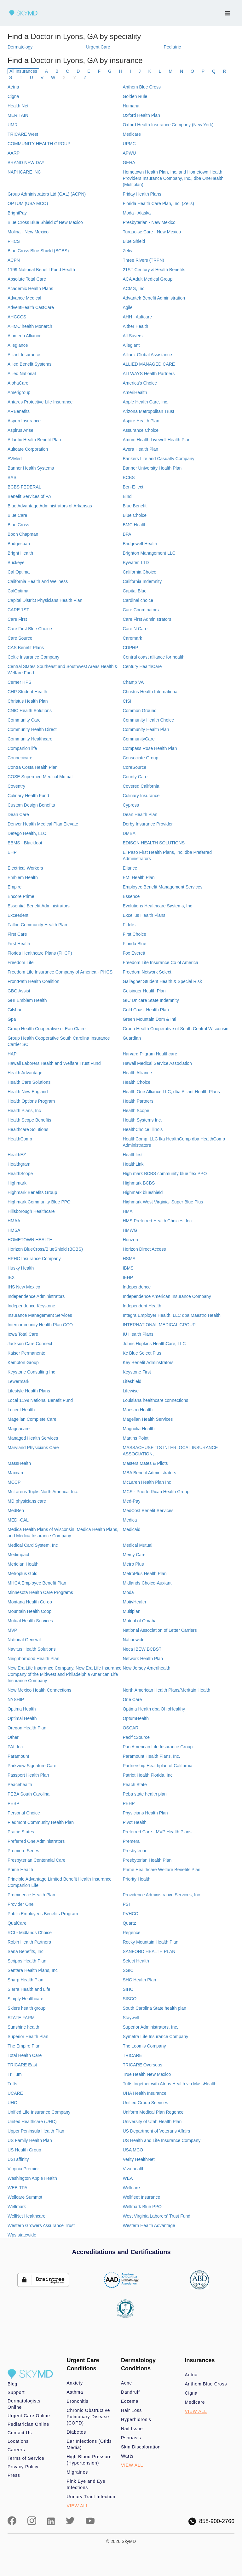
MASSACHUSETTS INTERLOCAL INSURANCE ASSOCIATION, (170, 1450)
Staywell (131, 2017)
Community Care (24, 720)
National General (24, 1639)
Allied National (22, 373)
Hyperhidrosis (136, 2419)
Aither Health (135, 326)
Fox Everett (134, 953)
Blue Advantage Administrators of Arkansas (50, 505)
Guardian (132, 1038)
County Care (135, 776)
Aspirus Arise (20, 430)
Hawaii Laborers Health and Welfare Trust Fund (54, 1063)
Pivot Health (134, 1822)
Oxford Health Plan (141, 115)
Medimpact (18, 1554)
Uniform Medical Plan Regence (153, 2112)
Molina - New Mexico (28, 231)
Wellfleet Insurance (141, 2197)
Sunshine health (23, 2027)
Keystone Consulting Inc (31, 1371)
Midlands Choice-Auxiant (147, 1582)
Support (16, 2392)
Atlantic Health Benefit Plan (34, 439)
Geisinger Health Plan (144, 990)
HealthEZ (17, 1154)
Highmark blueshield (143, 1192)
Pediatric (172, 46)
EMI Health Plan (138, 877)
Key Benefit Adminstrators (148, 1362)
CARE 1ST (18, 609)
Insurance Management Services (40, 1315)
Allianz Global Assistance (147, 354)
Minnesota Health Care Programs (40, 1592)
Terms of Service (26, 2458)
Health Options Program (31, 1101)
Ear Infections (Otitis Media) (89, 2444)
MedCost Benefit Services (148, 1510)
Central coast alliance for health (153, 657)
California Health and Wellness (38, 581)
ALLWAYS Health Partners (149, 373)
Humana (131, 105)
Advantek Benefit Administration (154, 297)
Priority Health (136, 1879)
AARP (14, 153)
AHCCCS (17, 316)
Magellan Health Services (148, 1419)
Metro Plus (133, 1564)
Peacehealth (20, 1784)
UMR (13, 124)
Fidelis (129, 924)
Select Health (136, 1960)
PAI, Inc (15, 1746)
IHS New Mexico (24, 1286)
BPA (127, 534)
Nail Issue (132, 2428)
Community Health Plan (146, 729)
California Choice (139, 571)
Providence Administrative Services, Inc (161, 1894)
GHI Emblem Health (27, 1000)
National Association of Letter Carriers (160, 1630)
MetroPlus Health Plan (144, 1573)
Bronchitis (78, 2401)
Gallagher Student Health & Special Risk (162, 981)
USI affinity (18, 2159)
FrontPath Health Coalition (33, 981)
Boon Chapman (23, 534)
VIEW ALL (78, 2505)
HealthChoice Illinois (143, 1129)
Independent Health (142, 1305)
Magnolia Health (138, 1428)
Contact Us (20, 2432)
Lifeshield (132, 1381)
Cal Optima (19, 571)
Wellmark (17, 2206)
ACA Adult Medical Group (147, 279)
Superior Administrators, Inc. (150, 2027)
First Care (17, 934)
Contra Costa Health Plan (33, 767)
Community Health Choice (148, 720)
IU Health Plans (138, 1334)
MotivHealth (134, 1601)
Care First (17, 619)
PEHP (129, 1803)
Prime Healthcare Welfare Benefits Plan (161, 1869)
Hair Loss (131, 2410)
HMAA (14, 1220)
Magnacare (19, 1428)
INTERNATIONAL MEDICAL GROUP (159, 1324)
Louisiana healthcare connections (155, 1400)
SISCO (129, 1998)
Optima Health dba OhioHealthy (154, 1708)
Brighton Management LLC (149, 553)
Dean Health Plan (140, 814)
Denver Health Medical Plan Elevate (43, 823)
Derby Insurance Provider (148, 823)
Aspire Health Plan (141, 420)
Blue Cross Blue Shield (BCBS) (38, 250)
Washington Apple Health (32, 2178)
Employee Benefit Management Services (162, 886)
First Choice (134, 934)
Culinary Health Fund (28, 795)
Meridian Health (23, 1564)
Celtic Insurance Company (33, 657)
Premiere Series (23, 1850)
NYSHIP (16, 1699)
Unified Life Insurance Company (39, 2112)
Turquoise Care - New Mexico (152, 231)
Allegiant (131, 345)
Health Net (18, 105)
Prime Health (20, 1869)
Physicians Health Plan (145, 1812)
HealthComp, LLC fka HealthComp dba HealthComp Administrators (174, 1142)
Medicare (132, 134)
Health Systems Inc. (142, 1119)
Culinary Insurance (141, 795)
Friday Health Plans (142, 194)
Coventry (16, 786)
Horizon (130, 1239)
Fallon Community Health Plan (37, 924)
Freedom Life (20, 962)
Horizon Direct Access (144, 1249)
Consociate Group (140, 757)
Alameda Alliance (24, 335)
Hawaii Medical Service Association (157, 1063)
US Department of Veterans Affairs (156, 2130)
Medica (130, 1519)
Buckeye (16, 562)
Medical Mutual (137, 1545)
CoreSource (134, 767)
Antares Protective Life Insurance (40, 401)
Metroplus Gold (22, 1573)
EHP (12, 852)
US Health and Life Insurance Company (161, 2140)
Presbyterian (135, 1850)
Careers (16, 2449)
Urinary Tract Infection (91, 2496)
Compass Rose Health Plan (150, 748)
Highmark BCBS (139, 1182)
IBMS (128, 1268)
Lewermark (18, 1381)
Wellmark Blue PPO (142, 2206)
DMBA (129, 833)
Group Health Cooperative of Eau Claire (46, 1028)
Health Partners (138, 1101)
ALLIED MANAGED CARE (149, 364)
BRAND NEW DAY (26, 162)
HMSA (14, 1230)
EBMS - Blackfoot (25, 842)
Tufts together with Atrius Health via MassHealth (169, 2083)
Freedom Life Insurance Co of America (160, 962)
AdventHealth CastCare (31, 307)
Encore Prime (21, 896)
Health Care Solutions (29, 1082)
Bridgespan (19, 543)
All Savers (132, 335)
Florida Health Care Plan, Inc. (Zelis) (158, 203)
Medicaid (131, 1529)
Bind (127, 496)
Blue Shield (134, 241)
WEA (128, 2178)
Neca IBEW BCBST (142, 1649)
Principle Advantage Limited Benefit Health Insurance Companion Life (60, 1882)
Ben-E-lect (133, 486)
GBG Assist (19, 990)
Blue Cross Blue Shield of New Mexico (45, 222)
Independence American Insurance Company (167, 1296)
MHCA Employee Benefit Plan (37, 1582)
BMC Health (134, 524)
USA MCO (133, 2149)
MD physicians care (27, 1501)
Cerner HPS (19, 682)
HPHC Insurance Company (34, 1258)
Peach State (135, 1784)
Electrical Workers (25, 868)
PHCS (14, 241)
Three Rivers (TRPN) (143, 260)
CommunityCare (138, 738)
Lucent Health (21, 1409)
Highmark (17, 1182)
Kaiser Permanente (26, 1353)
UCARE (15, 2093)
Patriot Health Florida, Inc (147, 1775)
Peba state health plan (144, 1793)
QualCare (17, 1923)
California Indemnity (142, 581)
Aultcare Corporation (28, 449)
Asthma (75, 2392)
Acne (126, 2382)
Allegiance (18, 345)
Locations (18, 2441)
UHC (12, 2102)
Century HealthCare (142, 666)
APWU (129, 153)
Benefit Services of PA (29, 496)
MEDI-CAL (18, 1519)
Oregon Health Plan (27, 1727)
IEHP (128, 1277)
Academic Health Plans (30, 288)
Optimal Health (22, 1718)
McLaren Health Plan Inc (147, 1482)
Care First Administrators (147, 619)
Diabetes (76, 2432)
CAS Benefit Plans (26, 647)
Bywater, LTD (136, 562)
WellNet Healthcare (26, 2216)
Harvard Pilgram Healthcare (150, 1053)
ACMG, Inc (133, 288)
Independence (137, 1286)
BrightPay (17, 212)
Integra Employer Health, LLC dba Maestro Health (172, 1315)
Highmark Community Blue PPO (39, 1201)
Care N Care (135, 628)
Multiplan (131, 1611)
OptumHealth (135, 1718)
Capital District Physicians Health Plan (45, 600)
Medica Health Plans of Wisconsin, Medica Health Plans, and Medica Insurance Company (63, 1532)
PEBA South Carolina (28, 1793)
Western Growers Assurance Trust (41, 2225)
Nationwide (133, 1639)
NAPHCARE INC (24, 171)
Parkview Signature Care (32, 1765)
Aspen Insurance (24, 420)
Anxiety (75, 2382)
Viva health (133, 2168)
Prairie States (21, 1831)
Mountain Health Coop (29, 1611)
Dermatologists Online (24, 2404)
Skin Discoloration (141, 2446)
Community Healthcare (30, 738)
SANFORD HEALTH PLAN (149, 1951)
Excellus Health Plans (144, 915)
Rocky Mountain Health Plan (150, 1942)
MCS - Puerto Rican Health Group (156, 1491)
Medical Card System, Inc (33, 1545)
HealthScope (20, 1173)
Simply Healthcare (25, 1998)
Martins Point (135, 1438)
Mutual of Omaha (139, 1620)
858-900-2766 (211, 2521)
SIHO (128, 1989)
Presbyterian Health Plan (147, 1860)
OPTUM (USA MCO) (28, 203)
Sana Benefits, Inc (25, 1951)
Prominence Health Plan (31, 1894)
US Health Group (24, 2149)
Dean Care (18, 814)
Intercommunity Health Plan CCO (40, 1324)
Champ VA (133, 682)
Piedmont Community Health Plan (41, 1822)
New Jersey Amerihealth (146, 1668)
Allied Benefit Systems (29, 364)
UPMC (129, 143)
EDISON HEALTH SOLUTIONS (154, 842)
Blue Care (17, 515)
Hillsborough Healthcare (31, 1211)
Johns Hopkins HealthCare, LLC (154, 1343)
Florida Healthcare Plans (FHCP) (40, 953)
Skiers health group (27, 2008)
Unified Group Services (145, 2102)
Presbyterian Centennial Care (37, 1860)
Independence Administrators (36, 1296)
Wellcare (131, 2187)
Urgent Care (98, 46)
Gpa (12, 1019)
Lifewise (131, 1390)
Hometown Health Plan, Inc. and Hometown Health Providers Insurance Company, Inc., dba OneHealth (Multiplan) (173, 178)
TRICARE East (22, 2064)
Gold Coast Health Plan (146, 1009)
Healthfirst (132, 1154)
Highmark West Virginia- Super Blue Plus (163, 1201)
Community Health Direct (32, 729)
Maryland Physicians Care (33, 1447)
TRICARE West (23, 134)
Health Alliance (137, 1072)
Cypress (131, 805)
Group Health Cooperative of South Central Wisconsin (175, 1028)
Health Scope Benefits (29, 1119)
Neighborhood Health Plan (33, 1658)
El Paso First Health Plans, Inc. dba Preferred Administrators (167, 855)
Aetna (13, 86)
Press (14, 2475)
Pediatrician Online (28, 2424)
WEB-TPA (17, 2187)
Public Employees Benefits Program (43, 1913)
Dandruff (130, 2392)
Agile (127, 307)
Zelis (127, 250)
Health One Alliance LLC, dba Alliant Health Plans (171, 1091)
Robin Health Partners (29, 1942)
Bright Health (20, 553)
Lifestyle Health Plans (29, 1390)
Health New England (28, 1091)
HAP (12, 1053)
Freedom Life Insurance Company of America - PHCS (60, 971)
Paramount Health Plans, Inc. (151, 1756)
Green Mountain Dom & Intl (149, 1019)
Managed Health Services (33, 1438)
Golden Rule (135, 96)
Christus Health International (150, 691)
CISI (127, 701)
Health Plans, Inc (24, 1110)
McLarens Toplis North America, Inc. (43, 1491)
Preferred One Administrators (36, 1841)
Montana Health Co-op (30, 1601)
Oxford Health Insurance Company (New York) (168, 124)
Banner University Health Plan (152, 468)
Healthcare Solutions (28, 1129)
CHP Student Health (27, 691)
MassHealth (19, 1463)
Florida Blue (134, 943)
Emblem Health (23, 877)
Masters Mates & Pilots (145, 1463)
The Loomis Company (144, 2045)
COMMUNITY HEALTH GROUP (39, 143)
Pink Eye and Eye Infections (86, 2484)
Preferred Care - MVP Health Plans (157, 1831)
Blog (12, 2383)
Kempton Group (23, 1362)
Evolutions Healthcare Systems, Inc (157, 905)
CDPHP (130, 647)
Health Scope (136, 1110)
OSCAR (130, 1727)
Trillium (15, 2074)
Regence (131, 1932)
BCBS (129, 477)
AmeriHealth (135, 392)
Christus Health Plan (28, 701)
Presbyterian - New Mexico (149, 222)
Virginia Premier (23, 2168)
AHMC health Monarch (30, 326)
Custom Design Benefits (31, 805)
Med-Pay (131, 1501)
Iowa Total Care (23, 1334)
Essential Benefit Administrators (39, 905)
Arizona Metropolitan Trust (148, 411)
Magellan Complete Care (32, 1419)
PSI (126, 1904)
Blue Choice (135, 515)
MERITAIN (18, 115)
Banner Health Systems (31, 468)
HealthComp (20, 1138)
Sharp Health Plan (25, 1979)
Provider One (20, 1904)
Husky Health (21, 1268)
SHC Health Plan (139, 1979)
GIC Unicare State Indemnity (151, 1000)
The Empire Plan (24, 2045)
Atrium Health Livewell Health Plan (156, 439)
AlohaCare (18, 383)
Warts (127, 2456)
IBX (11, 1277)
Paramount (18, 1756)
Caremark (132, 638)
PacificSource (136, 1737)
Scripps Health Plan (27, 1960)
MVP (12, 1630)
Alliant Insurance (24, 354)
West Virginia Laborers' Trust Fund (156, 2216)
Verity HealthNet (138, 2159)
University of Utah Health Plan (152, 2121)
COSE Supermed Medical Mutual (40, 776)
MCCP (14, 1482)
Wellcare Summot (25, 2197)
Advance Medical (24, 297)
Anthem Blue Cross (142, 86)
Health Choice (136, 1082)
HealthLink (133, 1164)
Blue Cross (18, 524)
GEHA (129, 162)
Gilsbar (14, 1009)
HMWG (130, 1230)
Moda (128, 1592)
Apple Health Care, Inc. (145, 401)
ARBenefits (19, 411)
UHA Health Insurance (144, 2093)
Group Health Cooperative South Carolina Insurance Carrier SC (59, 1041)
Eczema (129, 2401)
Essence (131, 896)
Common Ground (139, 710)
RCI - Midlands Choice (30, 1932)
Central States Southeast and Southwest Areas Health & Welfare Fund (63, 669)
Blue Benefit (135, 505)
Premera (131, 1841)
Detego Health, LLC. (28, 833)
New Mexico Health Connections (39, 1690)
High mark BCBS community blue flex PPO (165, 1173)
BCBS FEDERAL (24, 486)
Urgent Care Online (29, 2415)
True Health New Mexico (147, 2074)
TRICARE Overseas (142, 2064)
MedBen (16, 1510)
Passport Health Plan (28, 1775)
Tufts (12, 2083)
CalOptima (18, 590)
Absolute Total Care (27, 279)
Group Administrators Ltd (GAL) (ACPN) (47, 194)
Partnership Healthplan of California (157, 1765)
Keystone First (137, 1371)
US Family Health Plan (30, 2140)
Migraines (77, 2472)
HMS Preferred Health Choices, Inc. (158, 1220)
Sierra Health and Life (29, 1989)
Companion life (22, 748)
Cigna (13, 96)
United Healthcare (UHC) (32, 2121)
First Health (19, 943)
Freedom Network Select (147, 971)
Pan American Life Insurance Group (158, 1746)
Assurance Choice (140, 430)
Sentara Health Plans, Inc (33, 1970)
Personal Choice (24, 1812)
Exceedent (18, 915)
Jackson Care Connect (30, 1343)
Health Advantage (25, 1072)
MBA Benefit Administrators (149, 1472)
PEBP (13, 1803)
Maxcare (16, 1472)
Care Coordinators (140, 609)
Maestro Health (138, 1409)
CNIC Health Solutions (30, 710)
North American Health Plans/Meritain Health (166, 1690)
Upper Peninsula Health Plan (36, 2130)
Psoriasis (131, 2437)
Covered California (141, 786)
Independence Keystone (31, 1305)
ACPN (14, 260)
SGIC (128, 1970)
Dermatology (20, 46)
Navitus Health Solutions (32, 1649)
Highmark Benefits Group (32, 1192)
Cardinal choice (138, 600)
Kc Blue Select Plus (142, 1353)
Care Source (20, 638)
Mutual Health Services (30, 1620)
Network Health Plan (143, 1658)
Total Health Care (25, 2055)
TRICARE (132, 2055)
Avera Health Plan (140, 449)
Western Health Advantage (149, 2225)
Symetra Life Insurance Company (155, 2036)
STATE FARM (21, 2017)
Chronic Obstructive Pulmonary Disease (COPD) (88, 2416)
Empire (14, 886)
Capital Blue (135, 590)
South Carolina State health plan (154, 2008)
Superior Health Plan (28, 2036)
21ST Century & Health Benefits (154, 269)
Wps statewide (22, 2234)
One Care (132, 1699)
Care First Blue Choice (30, 628)
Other (13, 1737)
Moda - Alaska (137, 212)
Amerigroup (19, 392)
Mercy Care (134, 1554)
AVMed (15, 458)
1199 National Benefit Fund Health (41, 269)
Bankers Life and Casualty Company (158, 458)
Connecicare (20, 757)
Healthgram (19, 1164)
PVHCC (130, 1913)
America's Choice (140, 383)
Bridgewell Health (140, 543)
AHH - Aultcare (137, 316)
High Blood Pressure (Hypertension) (89, 2459)
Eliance (130, 868)
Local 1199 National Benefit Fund (40, 1400)
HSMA (129, 1258)
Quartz (129, 1923)
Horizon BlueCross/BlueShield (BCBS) (45, 1249)
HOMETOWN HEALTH (30, 1239)
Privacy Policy (23, 2466)
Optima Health (22, 1708)
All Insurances (23, 71)
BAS (12, 477)
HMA (127, 1211)
